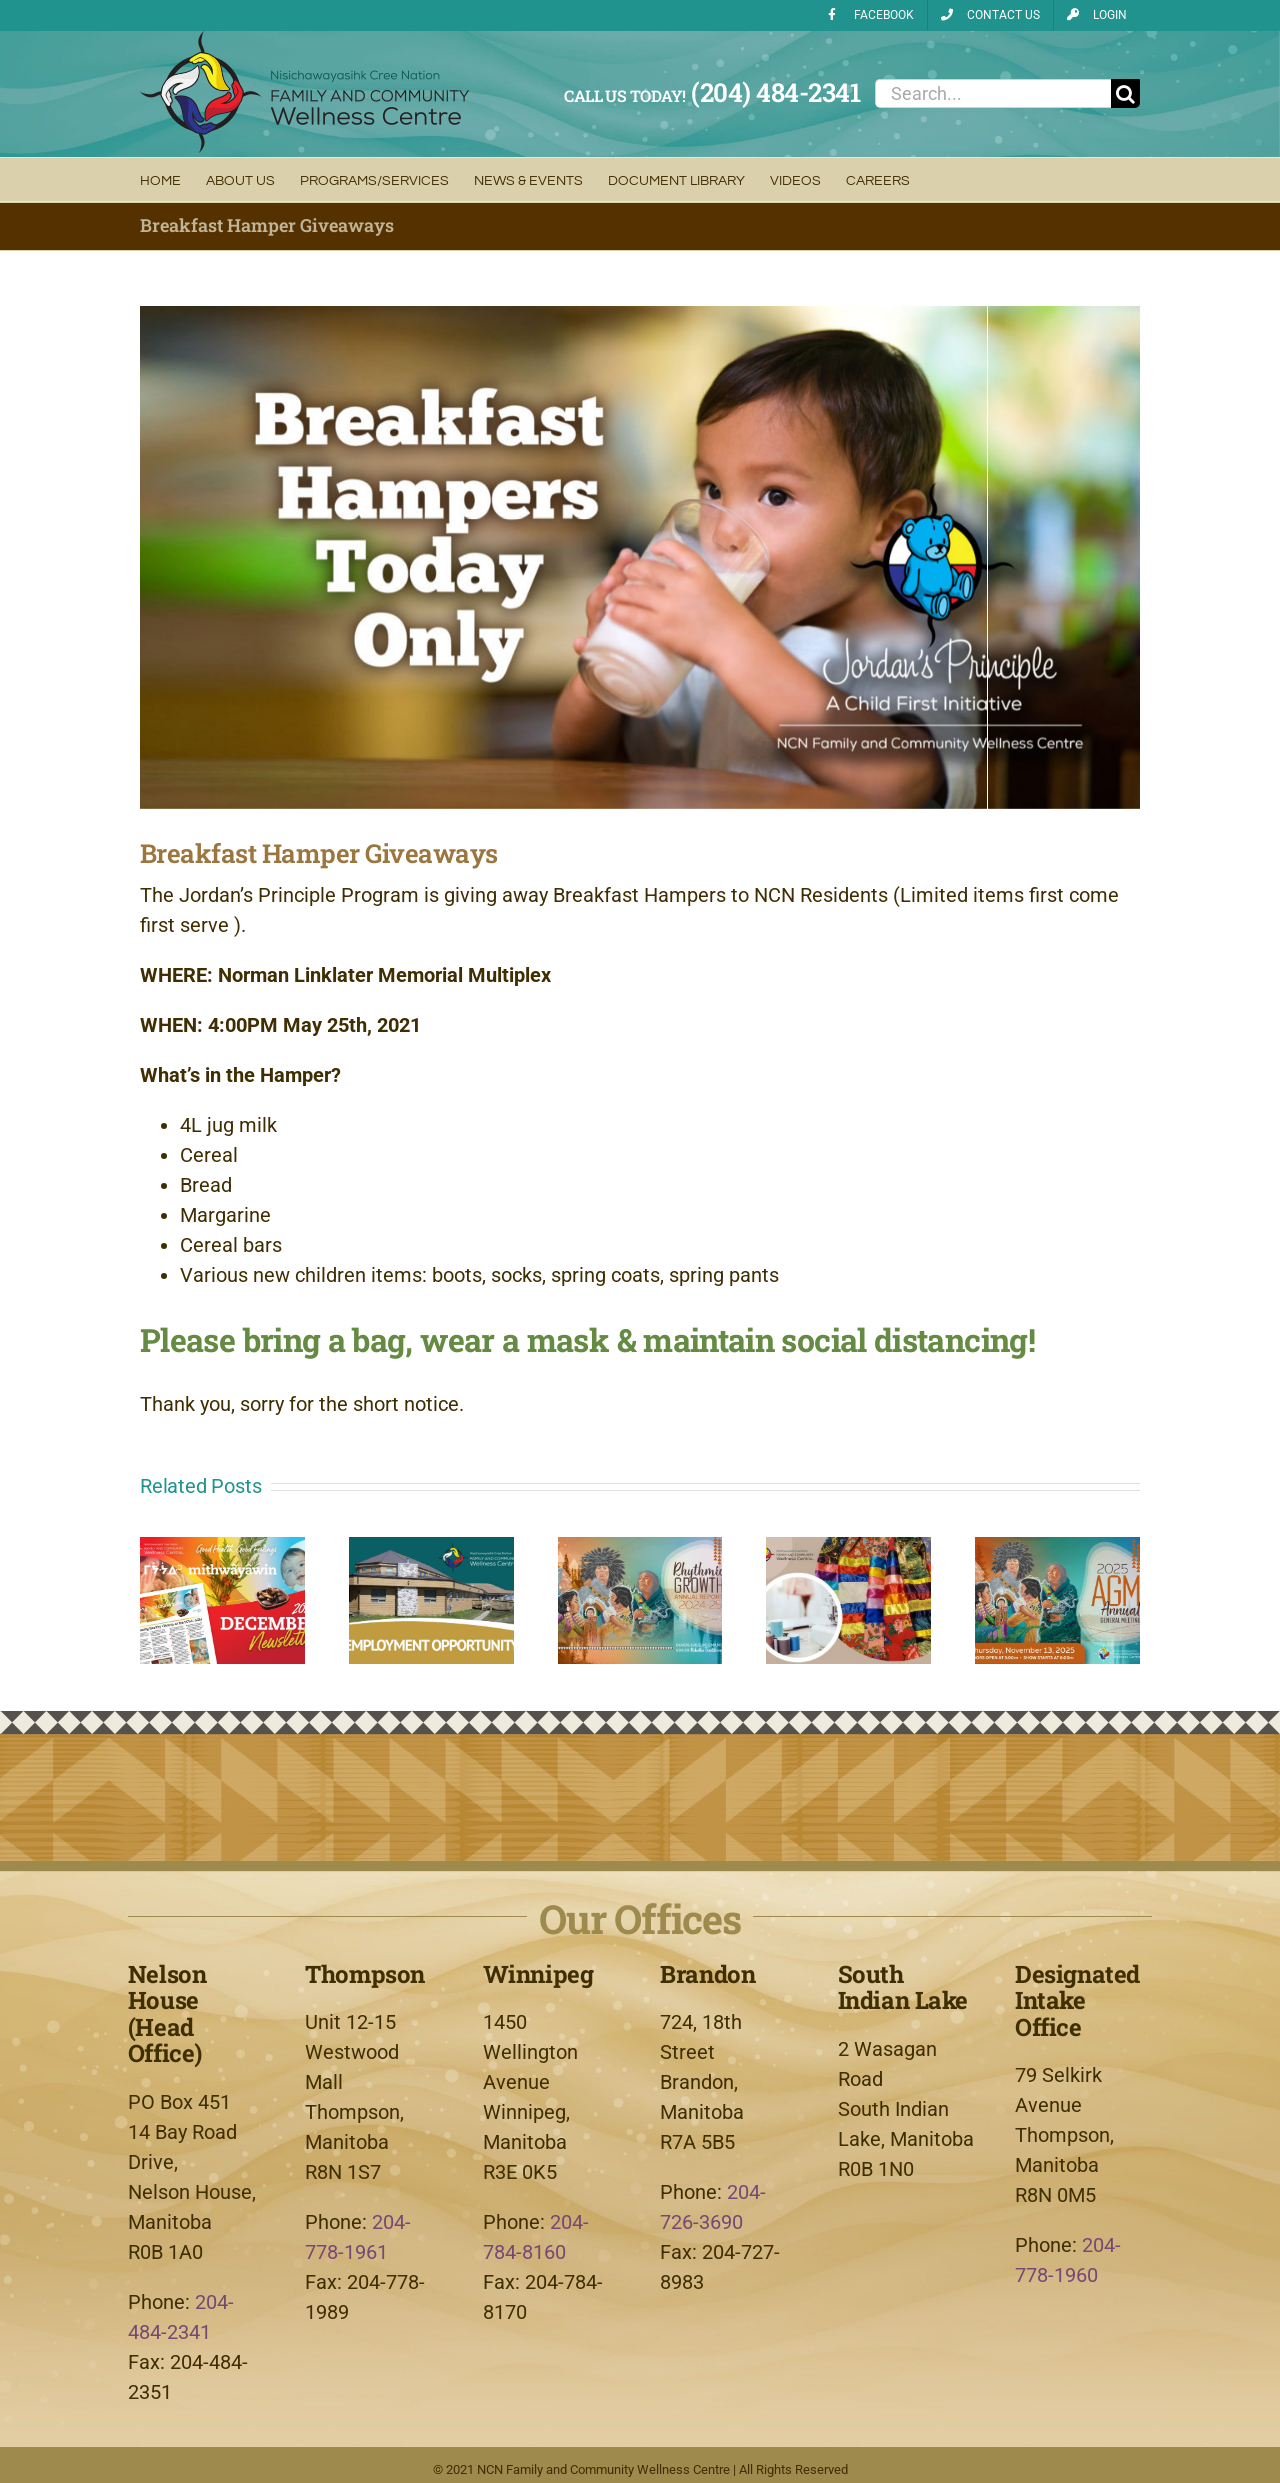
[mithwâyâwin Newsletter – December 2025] (222, 1549)
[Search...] (993, 93)
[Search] (1125, 93)
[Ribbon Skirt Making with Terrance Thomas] (848, 1549)
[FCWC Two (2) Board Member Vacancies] (431, 1549)
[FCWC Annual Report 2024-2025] (640, 1549)
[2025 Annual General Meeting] (1057, 1549)
